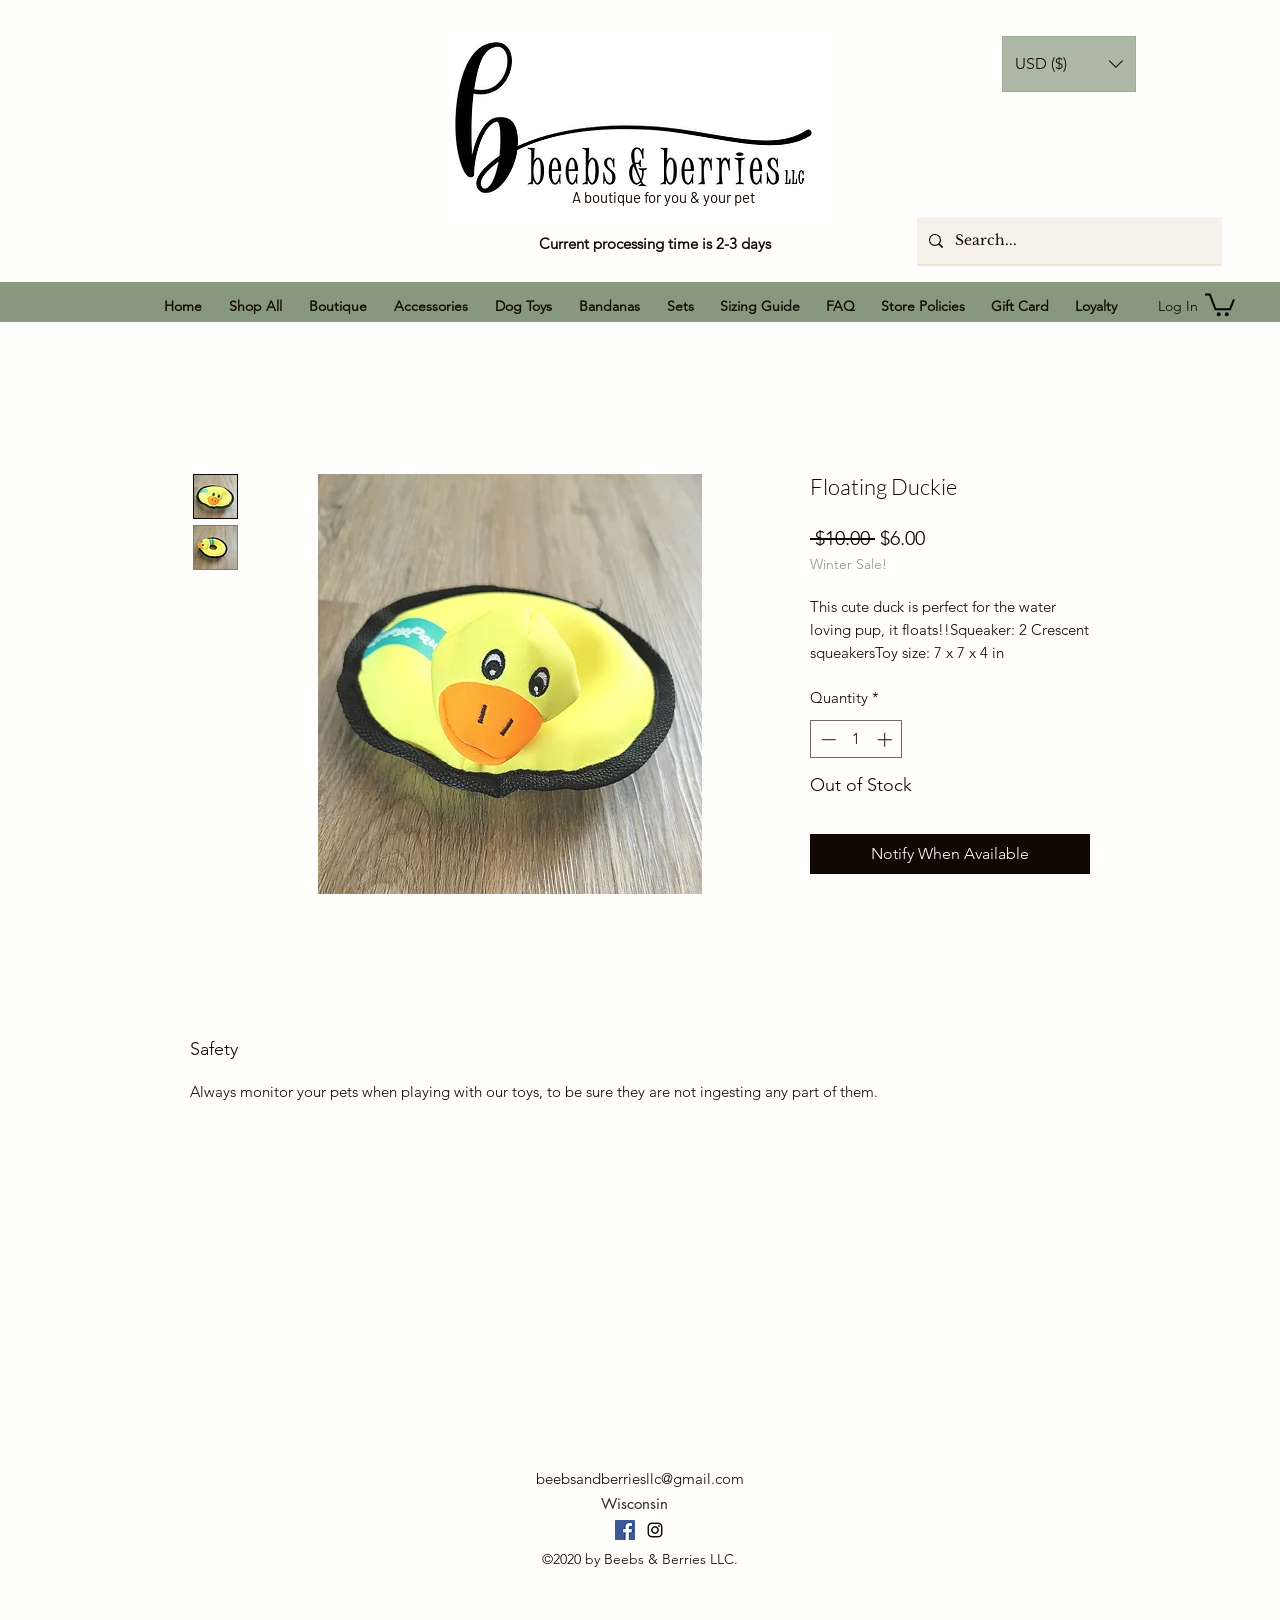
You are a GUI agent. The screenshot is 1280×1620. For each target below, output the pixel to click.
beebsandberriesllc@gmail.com (640, 1478)
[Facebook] (625, 1530)
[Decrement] (826, 739)
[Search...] (1067, 240)
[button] (1069, 64)
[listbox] (1069, 64)
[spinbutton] (856, 739)
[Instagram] (655, 1530)
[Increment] (886, 739)
